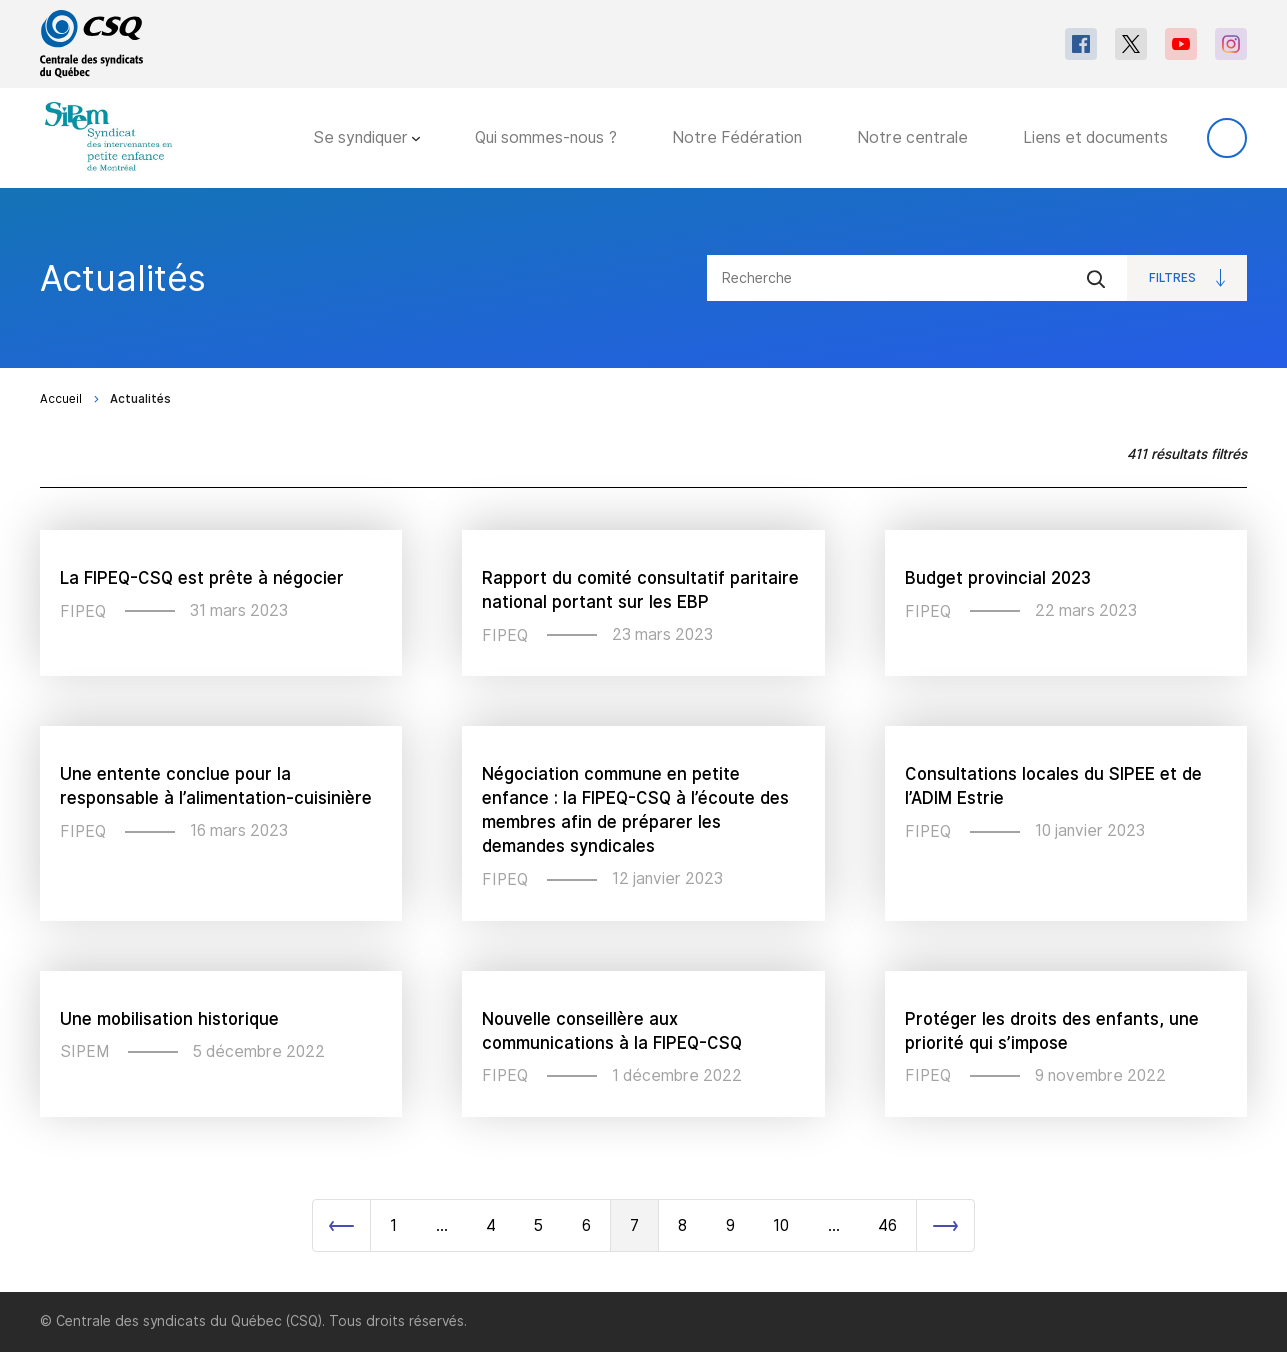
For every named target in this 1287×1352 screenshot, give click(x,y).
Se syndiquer (366, 137)
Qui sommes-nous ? (546, 137)
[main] (643, 740)
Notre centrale (912, 137)
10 (781, 1225)
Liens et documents (1095, 137)
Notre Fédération (737, 137)
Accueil (61, 399)
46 (887, 1225)
